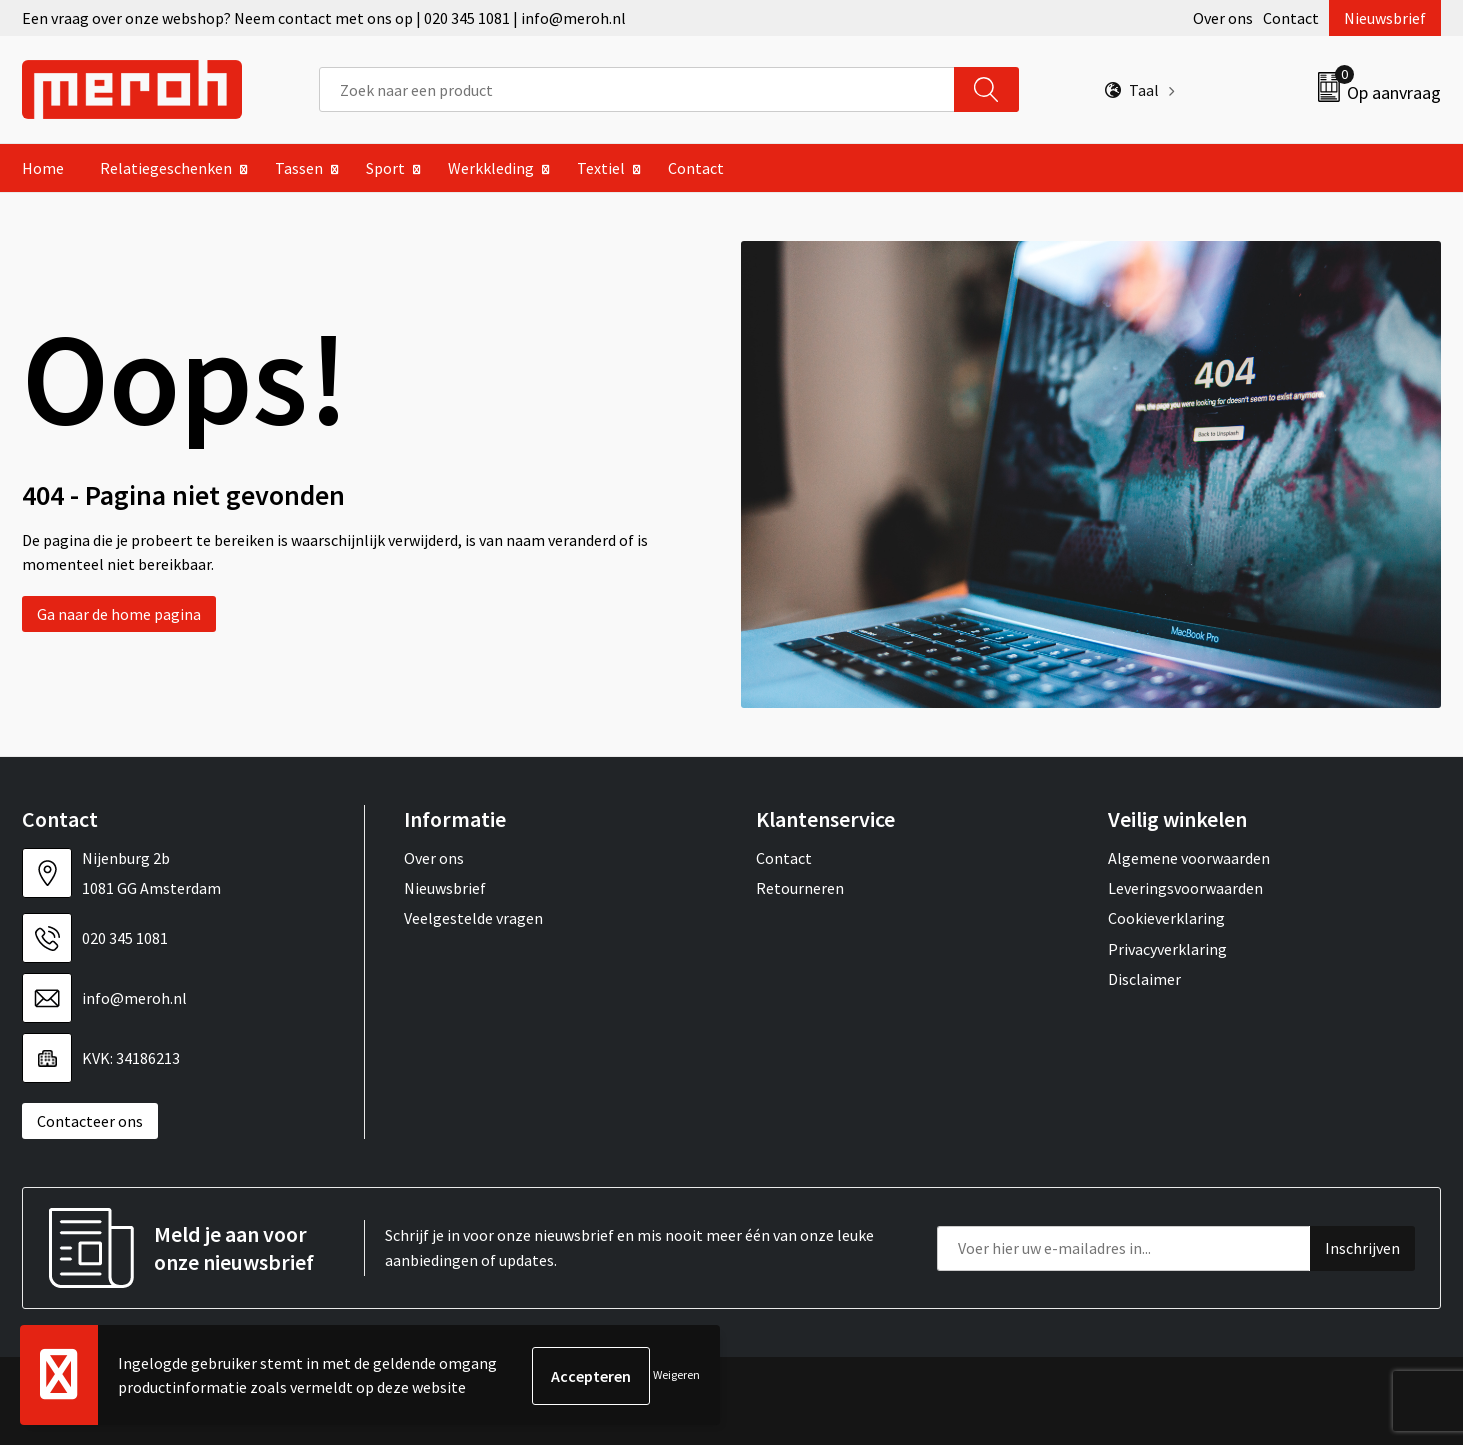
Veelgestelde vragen (473, 918)
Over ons (1223, 18)
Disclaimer (1144, 979)
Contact (1291, 18)
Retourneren (800, 888)
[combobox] (637, 89)
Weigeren (676, 1375)
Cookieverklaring (1166, 918)
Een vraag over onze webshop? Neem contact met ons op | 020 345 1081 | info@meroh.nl (324, 18)
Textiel (601, 168)
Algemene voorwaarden (1189, 858)
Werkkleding (491, 168)
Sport (385, 168)
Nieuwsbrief (1385, 18)
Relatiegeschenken (166, 168)
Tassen (299, 168)
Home (43, 168)
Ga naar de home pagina (119, 614)
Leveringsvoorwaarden (1185, 888)
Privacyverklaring (1167, 949)
